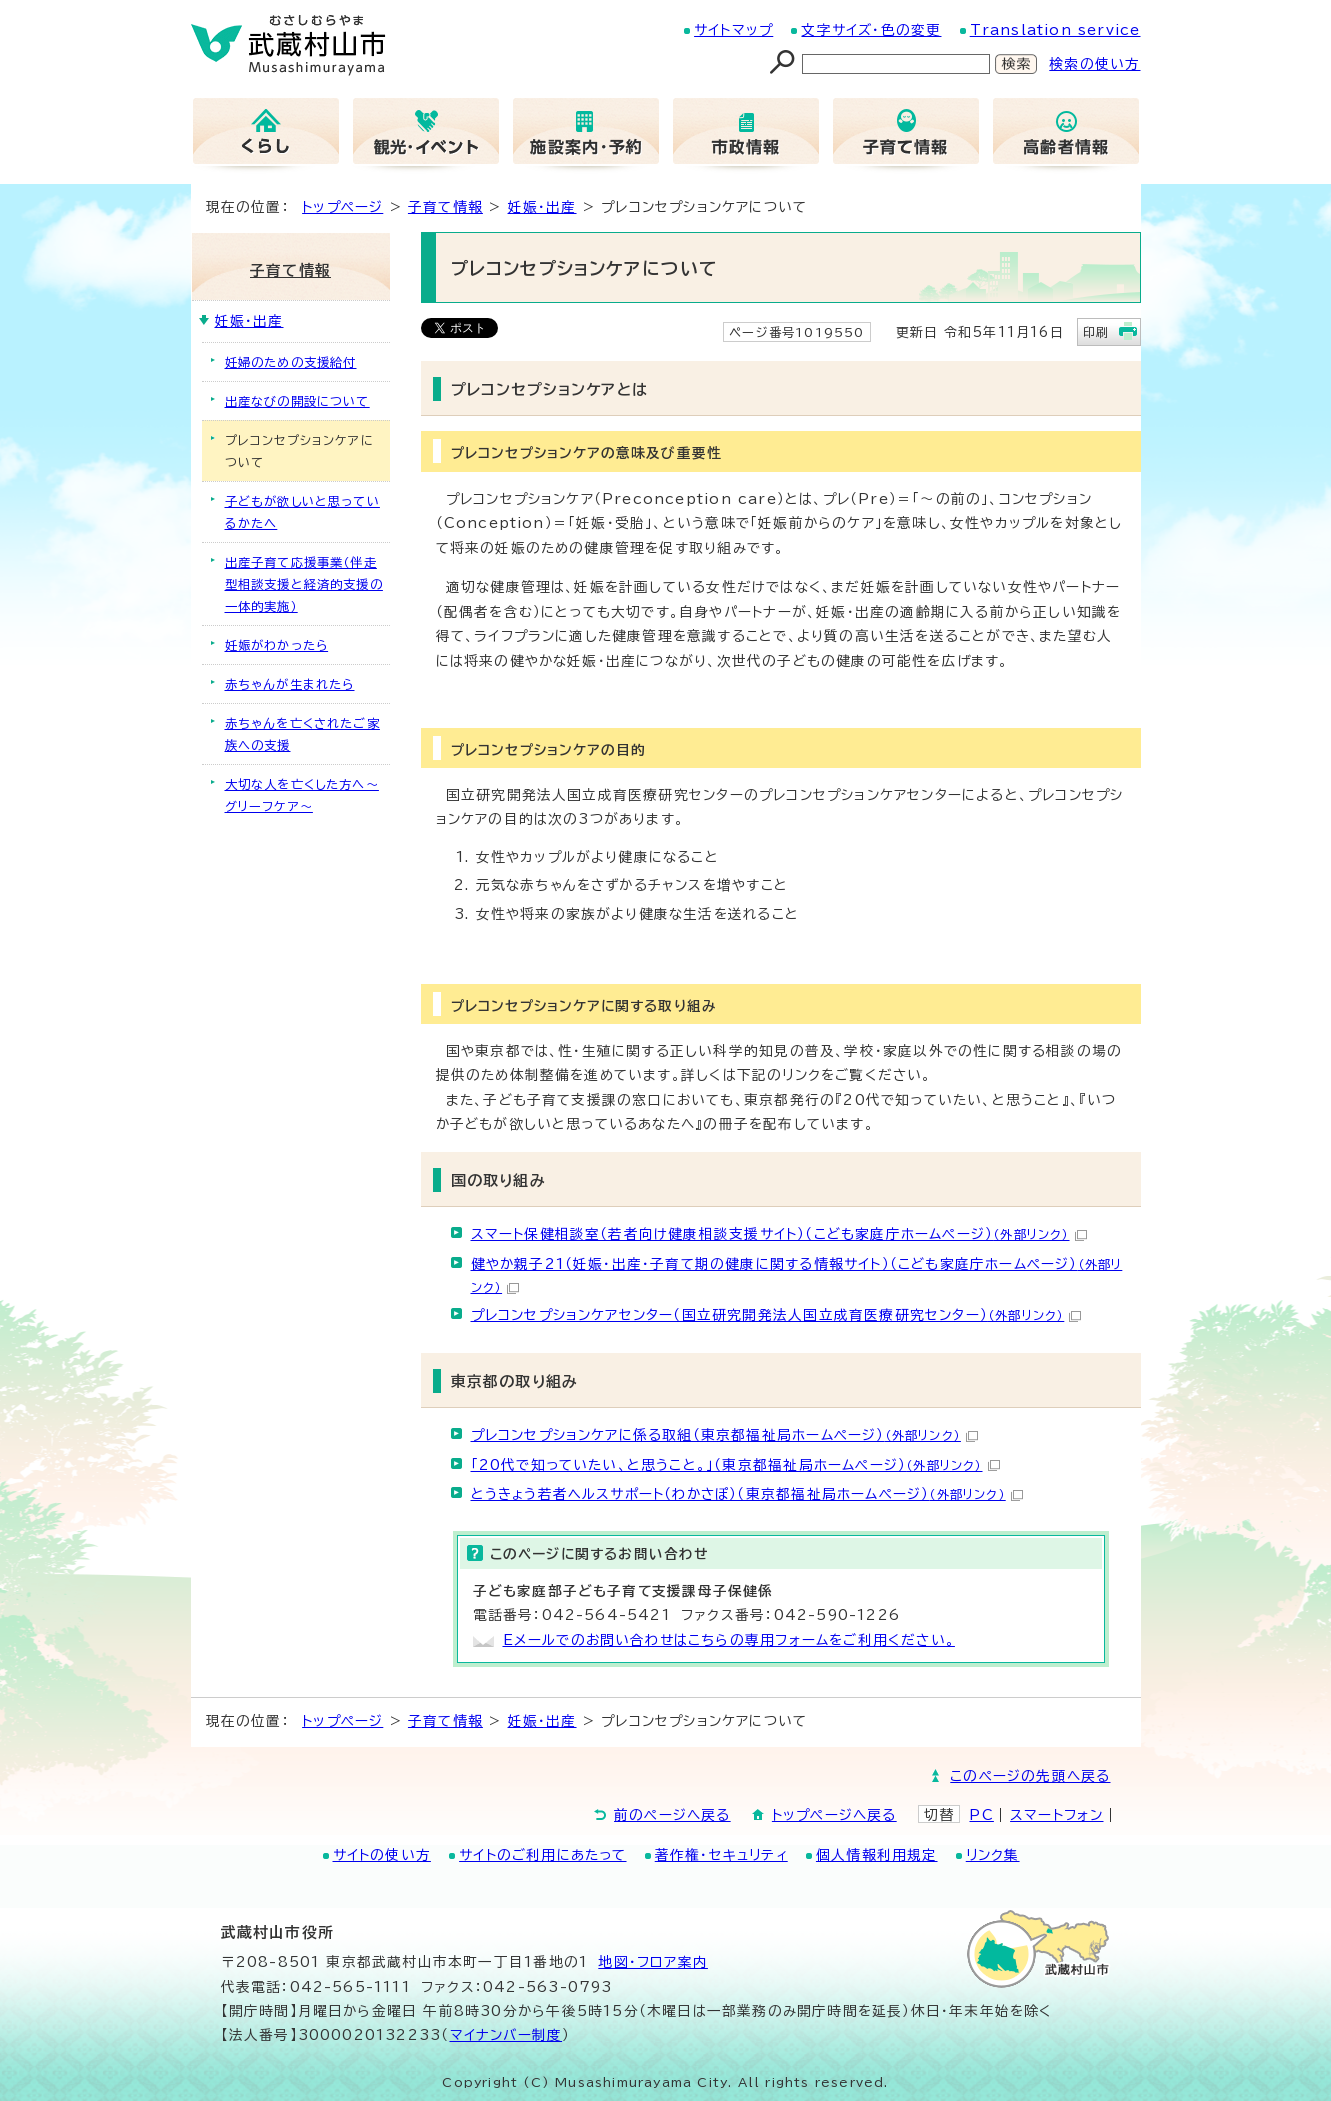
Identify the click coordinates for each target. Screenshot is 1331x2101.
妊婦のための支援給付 (291, 362)
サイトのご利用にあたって (542, 1855)
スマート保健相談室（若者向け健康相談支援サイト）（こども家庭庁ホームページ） (779, 1234)
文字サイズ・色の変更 (871, 30)
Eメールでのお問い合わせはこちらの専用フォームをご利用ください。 (729, 1640)
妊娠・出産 (542, 207)
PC (981, 1815)
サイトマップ (733, 30)
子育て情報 (445, 207)
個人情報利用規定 (877, 1855)
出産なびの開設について (297, 401)
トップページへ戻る (834, 1815)
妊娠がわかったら (277, 645)
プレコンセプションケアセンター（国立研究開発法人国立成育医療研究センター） (776, 1315)
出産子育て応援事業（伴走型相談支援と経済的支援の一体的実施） (304, 584)
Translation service (1055, 30)
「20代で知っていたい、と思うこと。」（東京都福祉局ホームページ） (735, 1465)
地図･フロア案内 (653, 1962)
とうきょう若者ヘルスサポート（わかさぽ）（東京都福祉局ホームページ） (747, 1494)
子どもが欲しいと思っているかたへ (302, 512)
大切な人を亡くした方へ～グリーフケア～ (302, 795)
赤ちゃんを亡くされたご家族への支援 (302, 734)
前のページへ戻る (672, 1815)
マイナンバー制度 (506, 2035)
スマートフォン (1056, 1815)
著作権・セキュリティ (721, 1855)
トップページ (342, 207)
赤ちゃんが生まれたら (290, 684)
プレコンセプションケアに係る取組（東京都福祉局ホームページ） (724, 1435)
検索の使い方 (1094, 64)
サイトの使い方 (382, 1855)
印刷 (1096, 332)
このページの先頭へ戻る (1030, 1776)
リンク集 (993, 1855)
